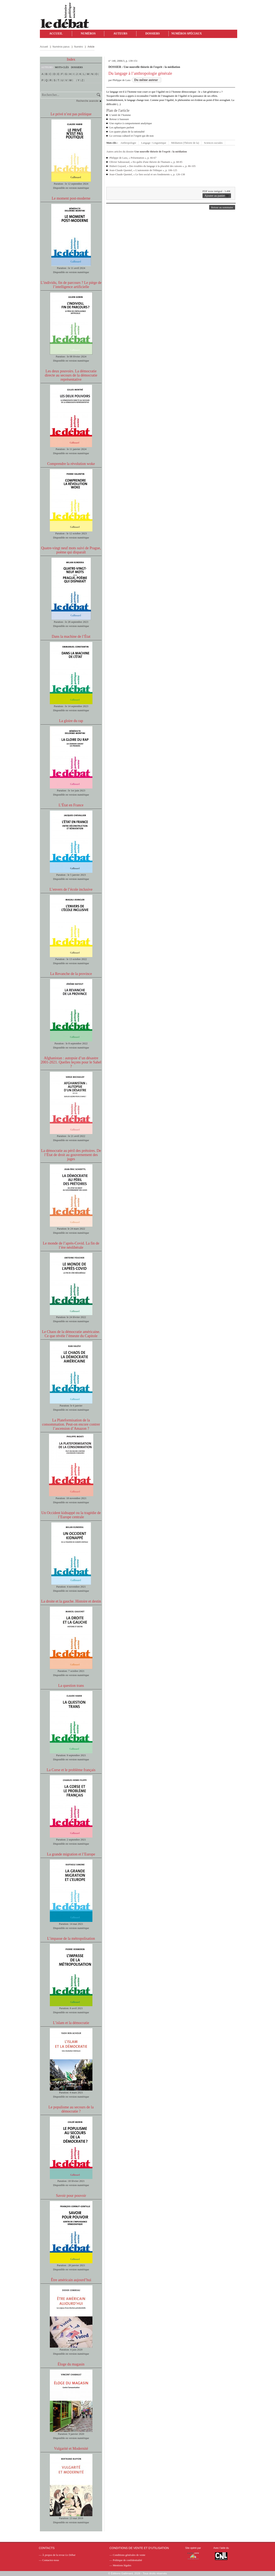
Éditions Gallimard (122, 2573)
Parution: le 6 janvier (71, 1405)
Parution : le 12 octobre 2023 (71, 533)
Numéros (88, 33)
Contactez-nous (50, 2560)
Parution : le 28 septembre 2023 (71, 621)
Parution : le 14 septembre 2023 (71, 706)
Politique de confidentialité (127, 2560)
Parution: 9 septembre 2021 (71, 1755)
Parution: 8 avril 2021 (71, 2008)
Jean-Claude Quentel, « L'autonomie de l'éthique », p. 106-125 (143, 170)
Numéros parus (61, 46)
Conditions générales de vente (129, 2554)
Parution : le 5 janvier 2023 (71, 874)
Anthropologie (128, 142)
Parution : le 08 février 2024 (71, 356)
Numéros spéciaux (185, 33)
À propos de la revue (58, 2554)
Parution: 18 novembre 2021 (71, 1498)
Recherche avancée (87, 100)
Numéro (78, 46)
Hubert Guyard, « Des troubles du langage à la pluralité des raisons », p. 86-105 (152, 166)
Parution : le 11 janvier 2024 (71, 449)
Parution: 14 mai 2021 (71, 1923)
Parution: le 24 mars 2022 (71, 1228)
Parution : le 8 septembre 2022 (70, 1043)
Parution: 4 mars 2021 (71, 2092)
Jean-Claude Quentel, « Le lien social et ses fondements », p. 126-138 (147, 174)
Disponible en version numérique (71, 187)
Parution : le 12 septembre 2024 (71, 183)
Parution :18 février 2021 (71, 2180)
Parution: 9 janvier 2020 (71, 2433)
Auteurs (120, 33)
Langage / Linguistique (153, 142)
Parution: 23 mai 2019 (71, 2518)
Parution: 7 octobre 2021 (71, 1670)
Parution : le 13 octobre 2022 (71, 959)
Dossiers (152, 33)
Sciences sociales (213, 142)
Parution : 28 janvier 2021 (71, 2265)
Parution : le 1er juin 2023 (71, 790)
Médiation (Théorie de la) (185, 142)
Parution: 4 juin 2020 (71, 2349)
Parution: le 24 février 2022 (71, 1317)
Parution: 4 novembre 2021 (71, 1586)
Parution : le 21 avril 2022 (71, 1136)
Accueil (56, 33)
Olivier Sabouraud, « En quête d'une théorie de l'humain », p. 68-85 (145, 161)
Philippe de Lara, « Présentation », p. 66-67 (132, 157)
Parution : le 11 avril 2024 (71, 268)
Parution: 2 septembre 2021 (71, 1839)
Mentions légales (122, 2565)
